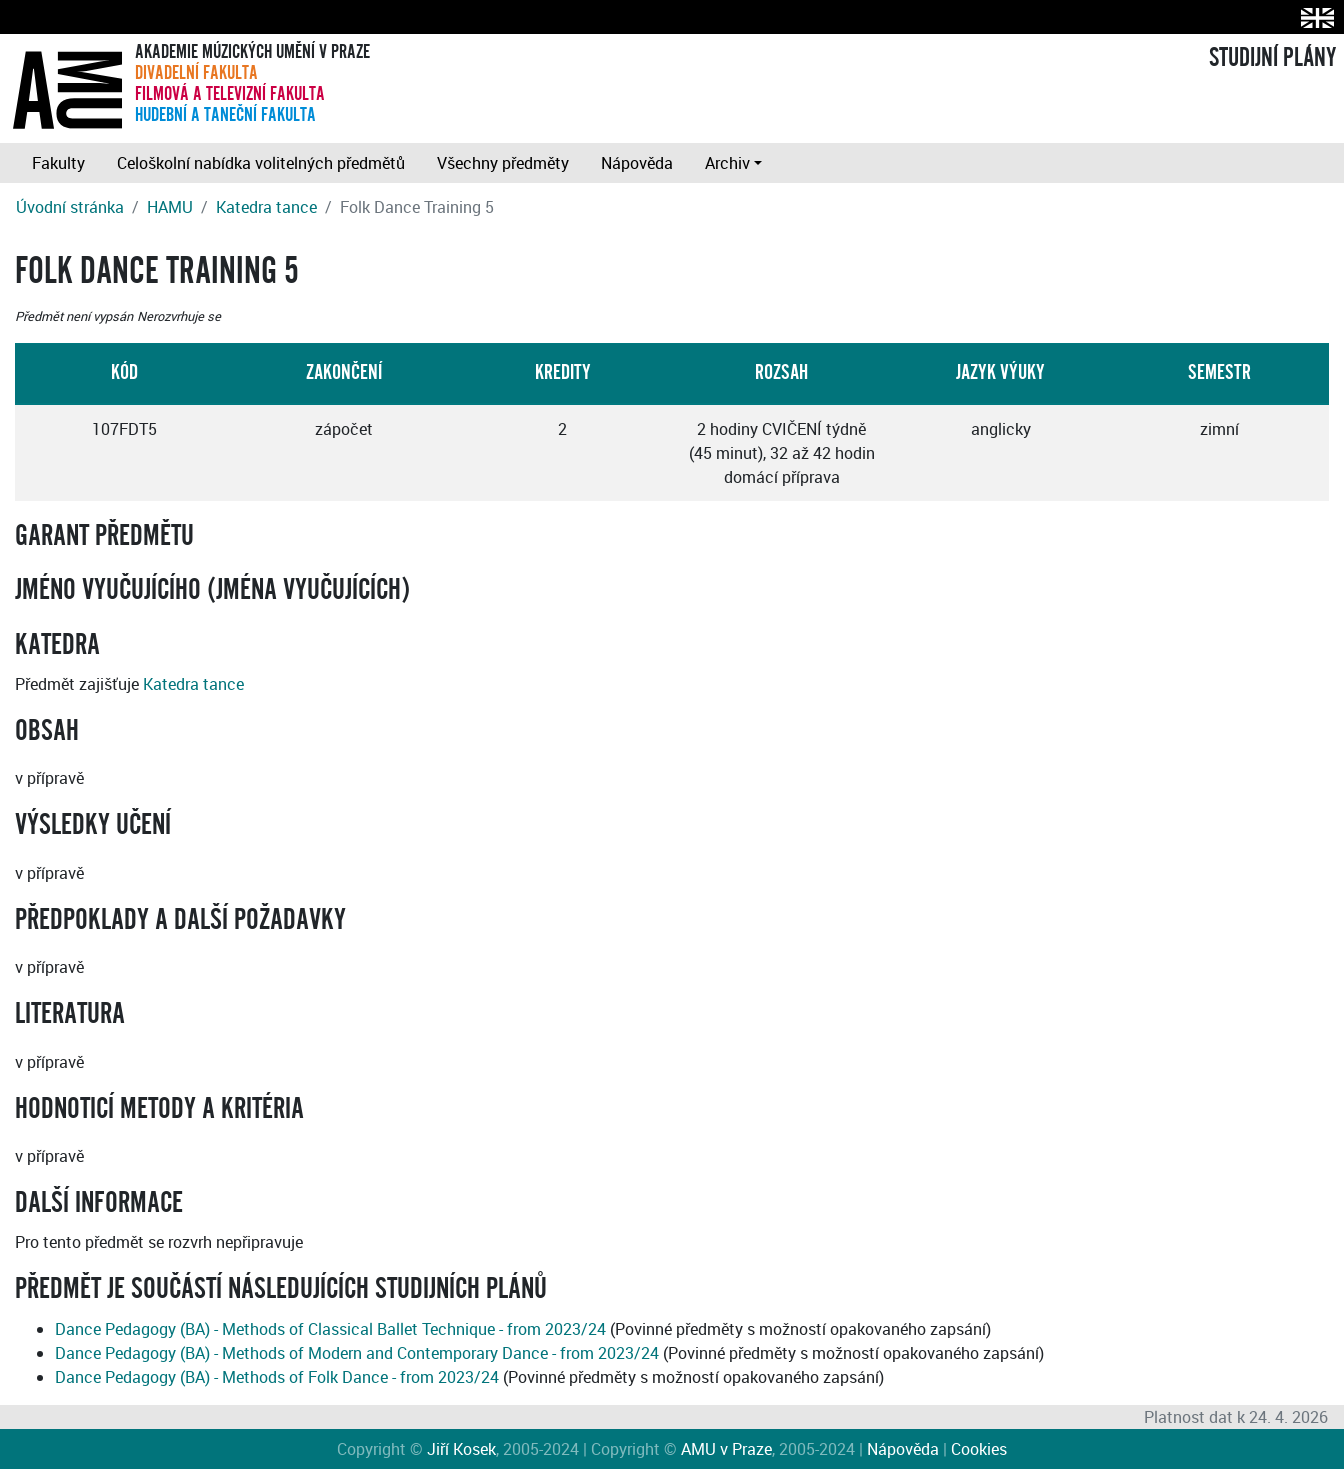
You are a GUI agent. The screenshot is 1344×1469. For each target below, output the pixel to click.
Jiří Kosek (461, 1449)
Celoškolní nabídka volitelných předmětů (261, 163)
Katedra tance (266, 207)
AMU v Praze (726, 1449)
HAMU (170, 207)
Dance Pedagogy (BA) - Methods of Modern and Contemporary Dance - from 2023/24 (357, 1353)
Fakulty (58, 163)
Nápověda (637, 163)
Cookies (979, 1449)
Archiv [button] (727, 163)
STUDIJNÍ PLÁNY (1272, 58)
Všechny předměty (503, 163)
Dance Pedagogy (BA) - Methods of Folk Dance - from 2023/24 (277, 1377)
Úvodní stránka (70, 207)
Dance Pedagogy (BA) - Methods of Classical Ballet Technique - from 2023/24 (330, 1329)
